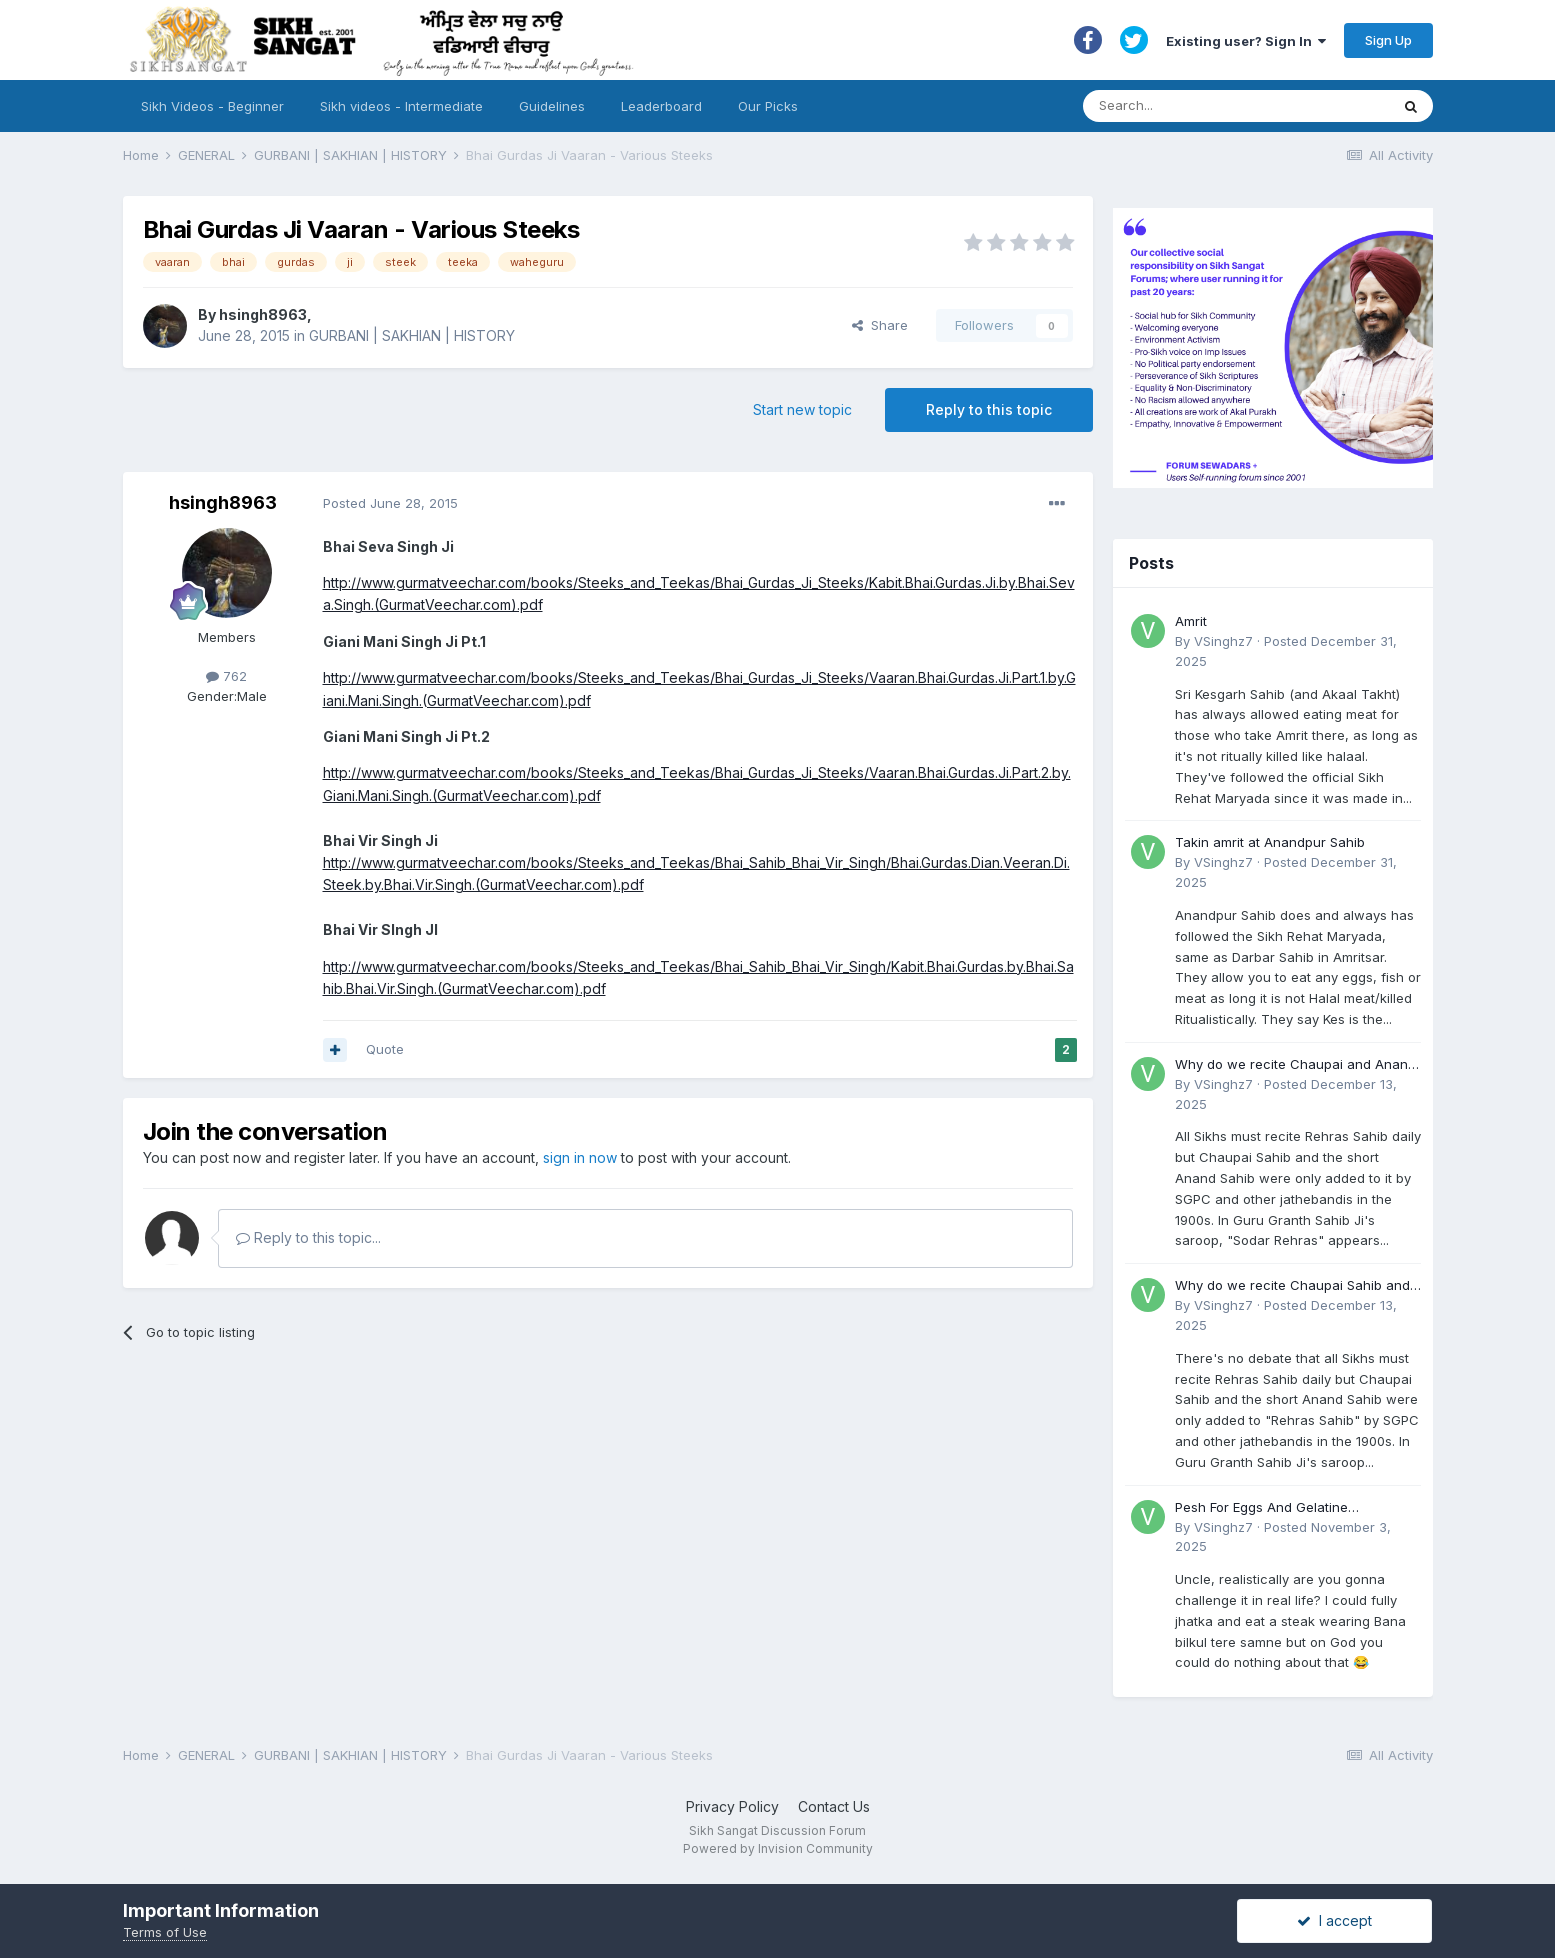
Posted (390, 503)
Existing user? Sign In (1246, 41)
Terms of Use (165, 1932)
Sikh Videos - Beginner (212, 106)
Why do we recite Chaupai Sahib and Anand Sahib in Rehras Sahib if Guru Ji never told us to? (1296, 1286)
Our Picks (768, 106)
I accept (1334, 1920)
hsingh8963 (263, 314)
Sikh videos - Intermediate (401, 106)
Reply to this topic (989, 409)
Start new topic (802, 409)
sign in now (580, 1157)
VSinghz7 (1223, 641)
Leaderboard (661, 106)
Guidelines (552, 106)
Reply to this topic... (308, 1237)
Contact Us (834, 1806)
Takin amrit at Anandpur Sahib (1270, 842)
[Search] (1216, 106)
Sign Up (1388, 40)
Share (880, 325)
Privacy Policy (732, 1806)
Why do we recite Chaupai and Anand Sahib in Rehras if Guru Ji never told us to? (1297, 1065)
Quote (385, 1049)
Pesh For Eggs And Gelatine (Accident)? (1261, 1508)
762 (226, 676)
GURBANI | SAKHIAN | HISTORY (412, 335)
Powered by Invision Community (778, 1848)
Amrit (1191, 621)
